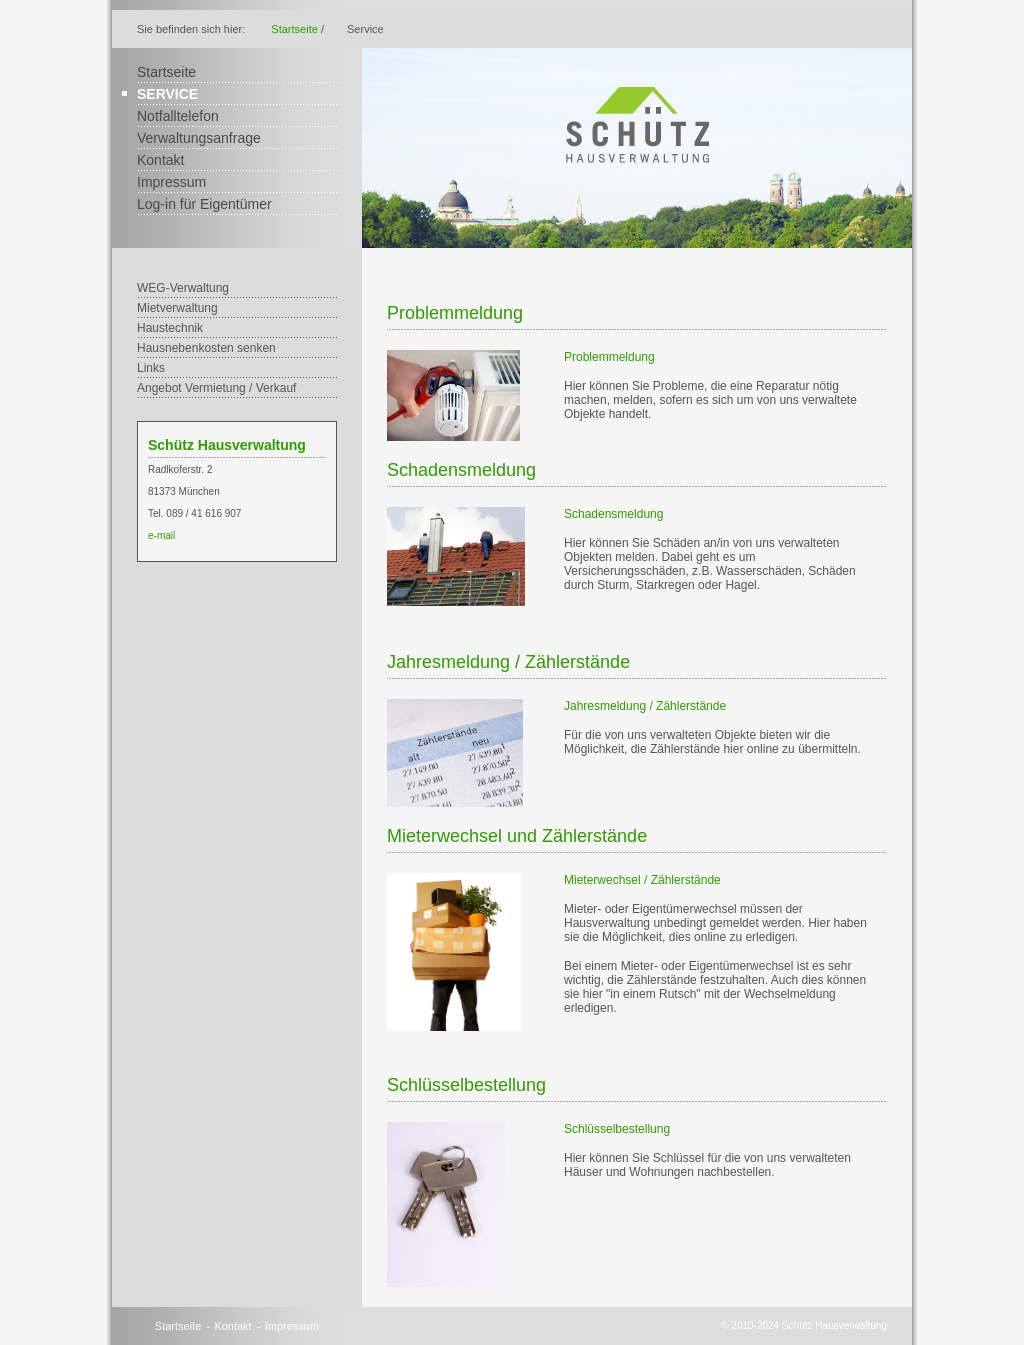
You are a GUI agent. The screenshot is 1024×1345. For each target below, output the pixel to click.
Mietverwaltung (177, 308)
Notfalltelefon (178, 116)
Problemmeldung (609, 357)
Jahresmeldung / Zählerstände (645, 706)
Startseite (294, 29)
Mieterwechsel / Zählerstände (642, 880)
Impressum (171, 182)
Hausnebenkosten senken (206, 348)
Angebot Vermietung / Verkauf (216, 388)
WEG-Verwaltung (183, 288)
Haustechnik (170, 328)
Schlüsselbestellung (617, 1129)
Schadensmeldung (613, 514)
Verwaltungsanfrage (199, 138)
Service (167, 94)
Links (151, 368)
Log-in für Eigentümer (204, 204)
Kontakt (160, 160)
